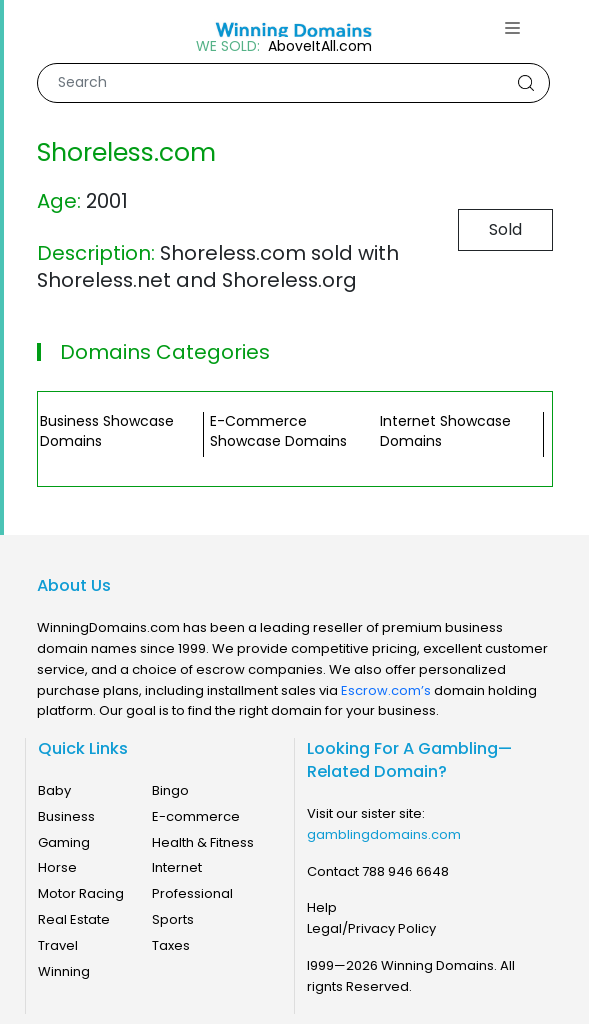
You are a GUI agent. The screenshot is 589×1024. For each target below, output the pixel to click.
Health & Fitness (203, 842)
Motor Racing (81, 893)
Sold (505, 229)
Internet (177, 867)
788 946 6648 (405, 871)
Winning (64, 971)
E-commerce (196, 816)
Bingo (170, 790)
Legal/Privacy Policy (371, 928)
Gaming (64, 842)
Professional (192, 893)
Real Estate (74, 919)
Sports (173, 919)
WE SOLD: (228, 46)
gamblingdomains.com (384, 834)
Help (322, 907)
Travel (58, 945)
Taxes (171, 945)
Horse (57, 867)
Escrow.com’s (386, 690)
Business (66, 816)
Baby (54, 790)
